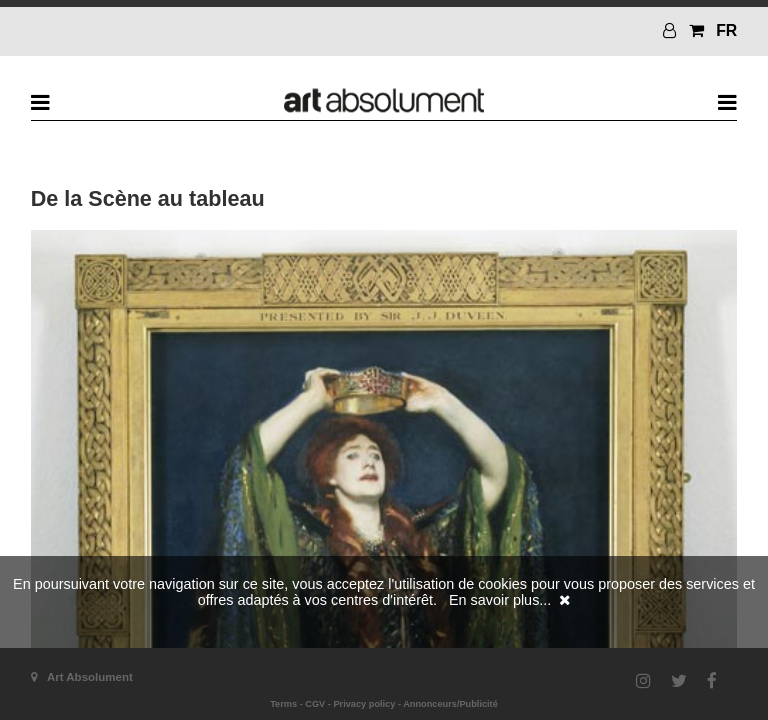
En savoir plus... (500, 600)
